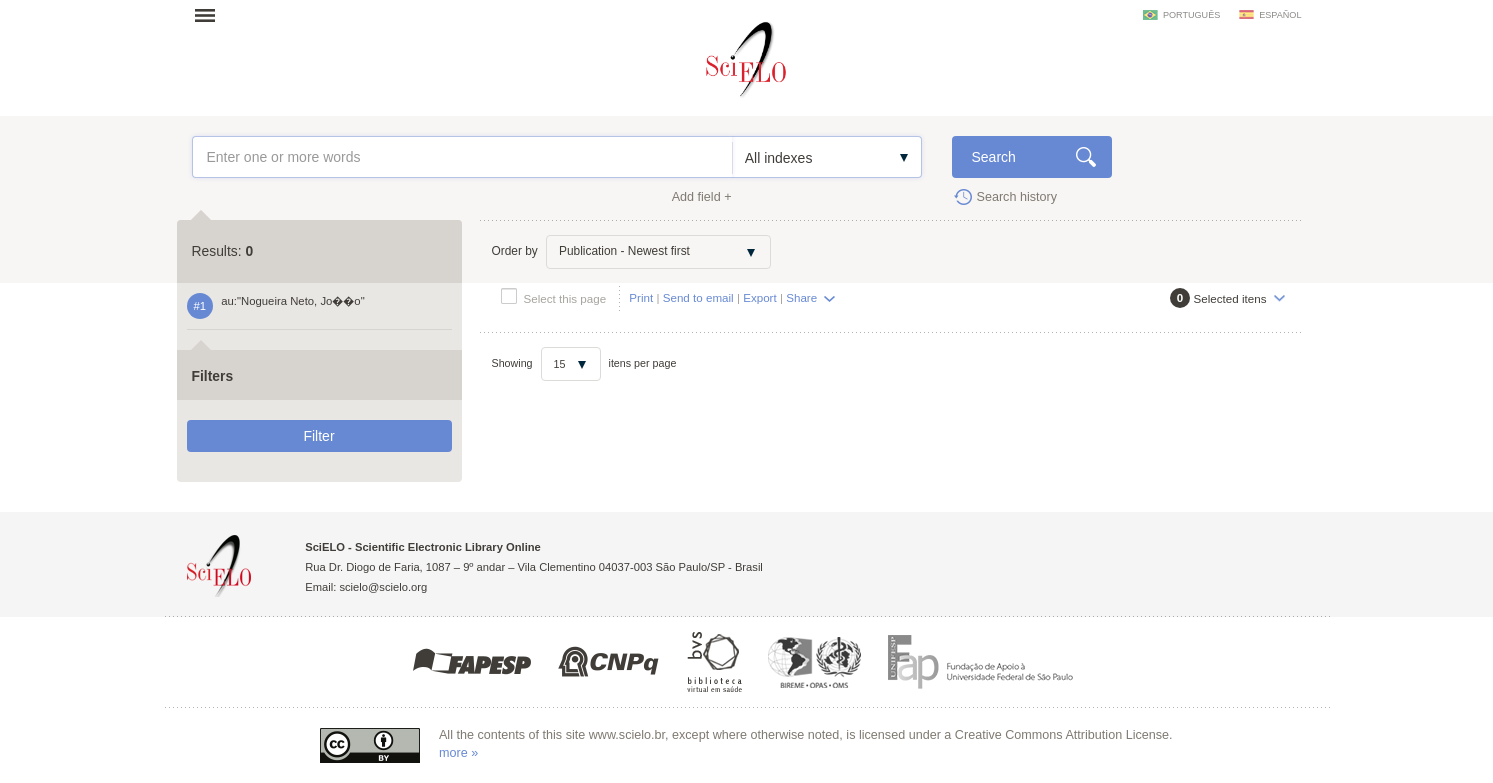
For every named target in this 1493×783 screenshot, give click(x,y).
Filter (318, 436)
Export (760, 297)
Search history (1017, 197)
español (1280, 15)
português (1191, 15)
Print (641, 297)
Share (801, 297)
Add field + (702, 197)
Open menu (211, 15)
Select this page (565, 298)
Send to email (698, 297)
